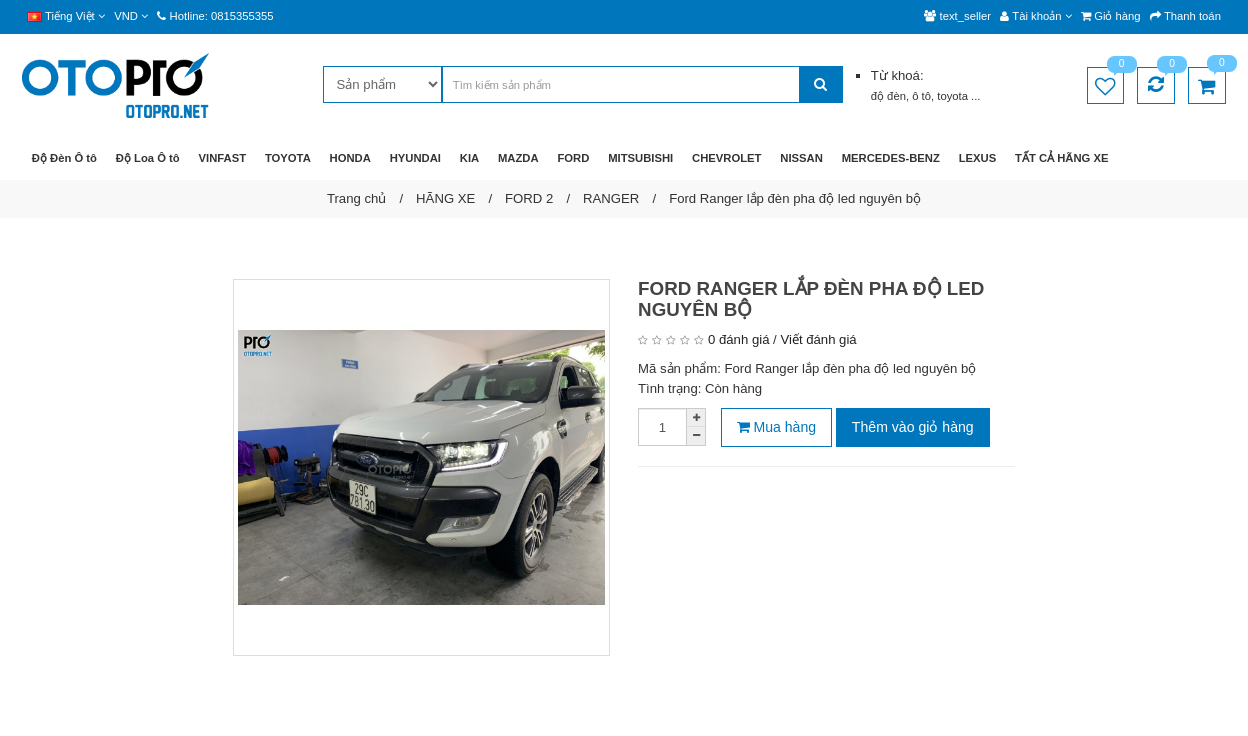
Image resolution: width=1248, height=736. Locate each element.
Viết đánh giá (818, 339)
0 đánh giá (738, 339)
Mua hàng (777, 427)
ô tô (921, 96)
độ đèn (888, 96)
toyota (954, 96)
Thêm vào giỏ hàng (913, 427)
